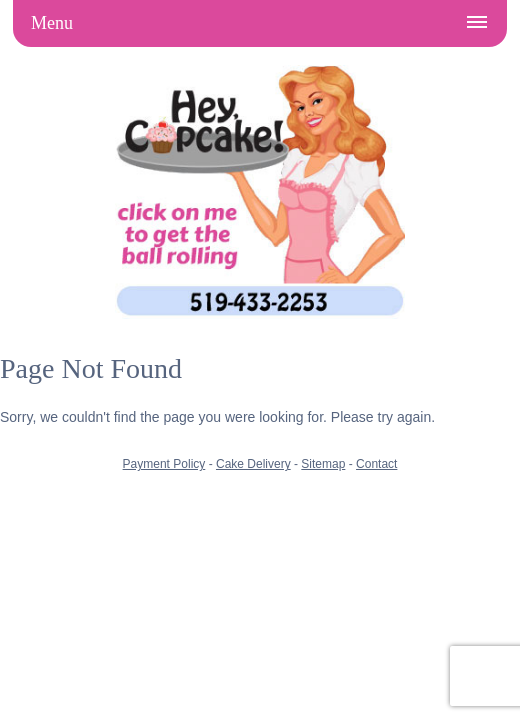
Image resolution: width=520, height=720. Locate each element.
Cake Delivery (253, 464)
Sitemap (323, 464)
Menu (52, 23)
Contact (376, 464)
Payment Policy (164, 464)
